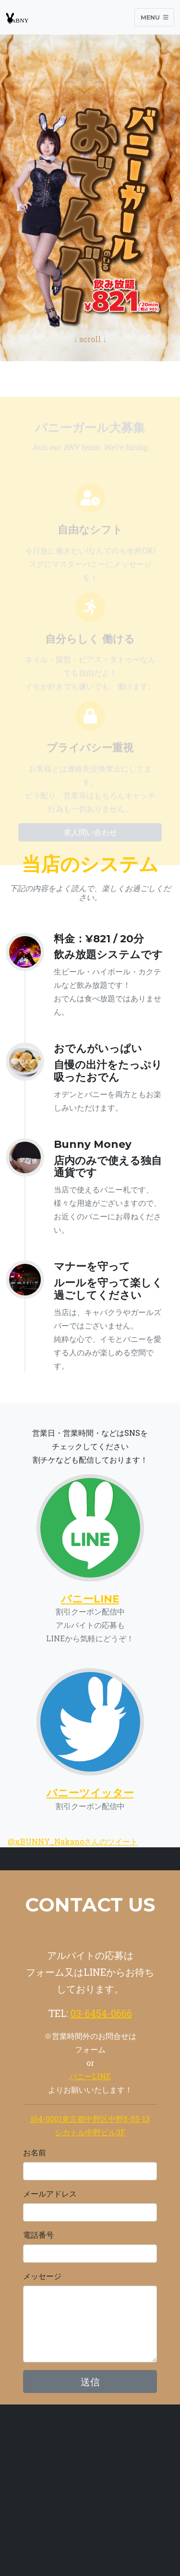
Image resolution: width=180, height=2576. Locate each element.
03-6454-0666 (101, 2013)
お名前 (34, 2152)
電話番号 (38, 2235)
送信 (90, 2381)
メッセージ (42, 2276)
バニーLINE (90, 2076)
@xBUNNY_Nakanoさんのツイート (73, 1841)
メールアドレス (50, 2193)
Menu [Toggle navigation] (154, 17)
